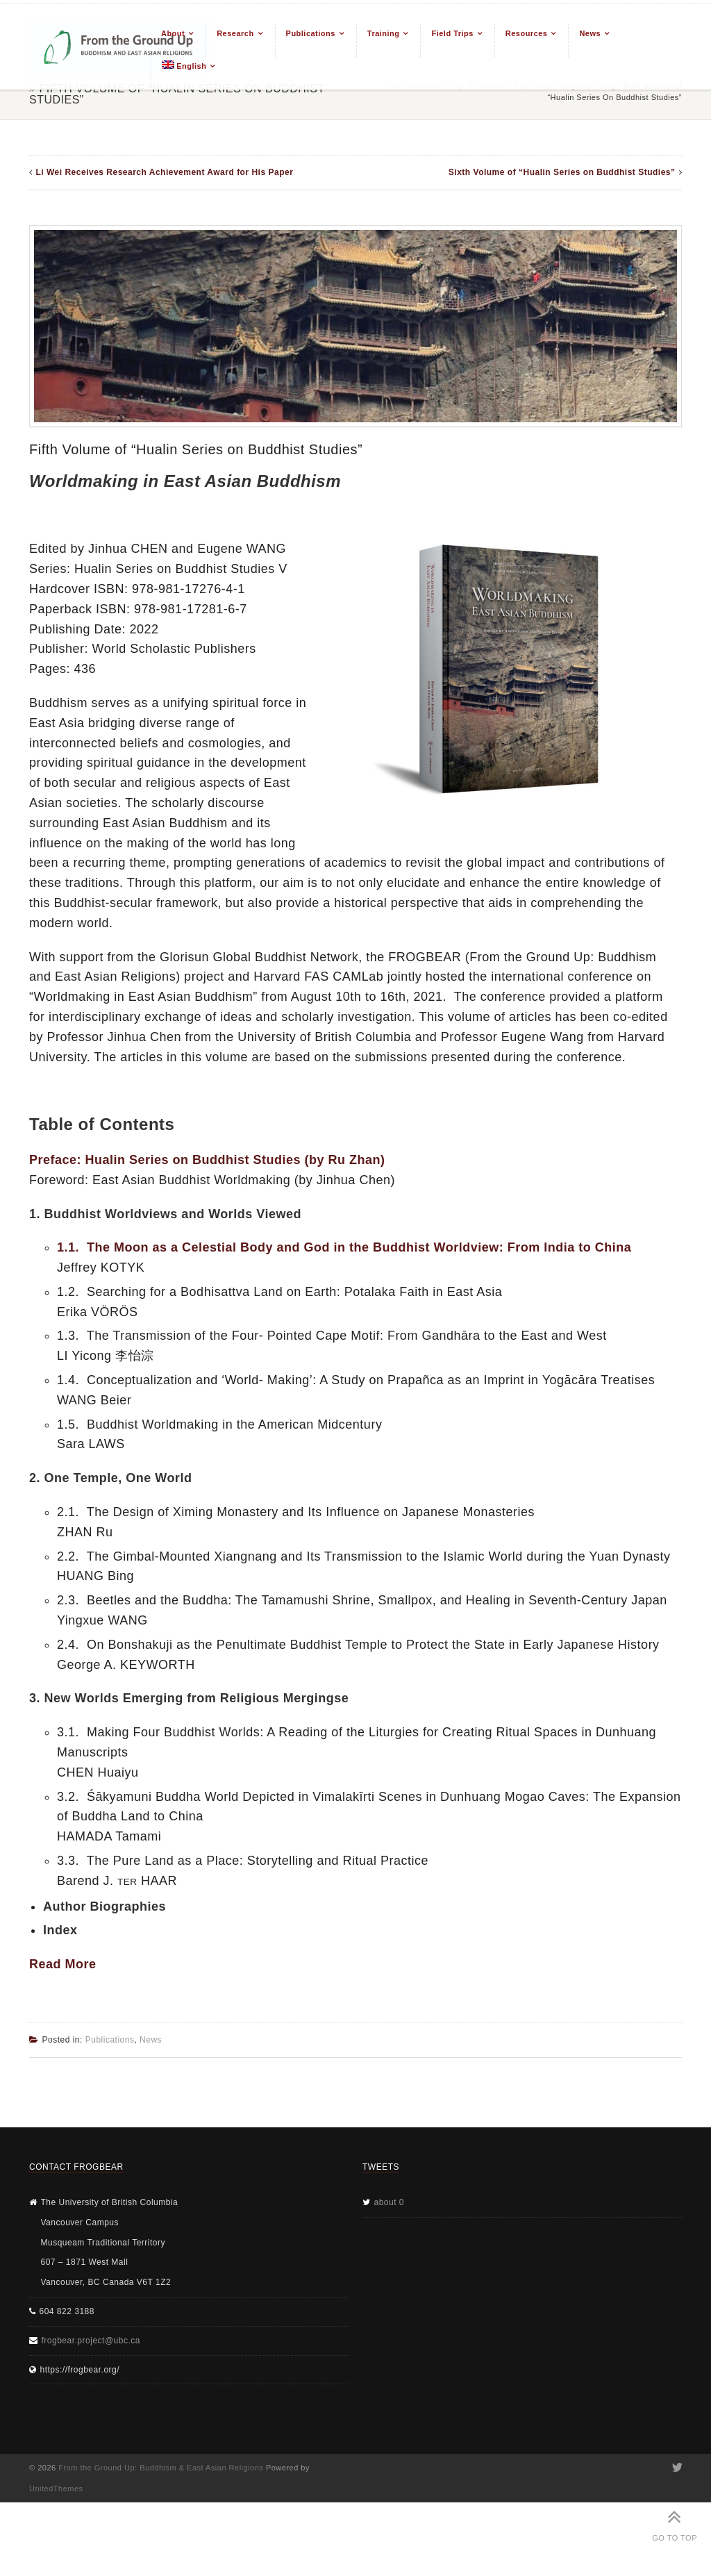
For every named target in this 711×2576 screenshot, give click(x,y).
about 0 (389, 2202)
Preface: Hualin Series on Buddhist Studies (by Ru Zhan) (207, 1160)
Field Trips (452, 33)
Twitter (676, 2467)
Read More (63, 1964)
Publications (310, 33)
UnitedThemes (56, 2488)
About (173, 33)
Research (235, 33)
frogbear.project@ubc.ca (91, 2340)
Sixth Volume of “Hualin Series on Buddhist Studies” (562, 172)
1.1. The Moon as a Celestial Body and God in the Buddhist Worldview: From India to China (344, 1247)
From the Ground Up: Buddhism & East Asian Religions (160, 2467)
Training (383, 33)
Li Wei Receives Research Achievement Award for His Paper (165, 172)
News (590, 33)
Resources (526, 33)
